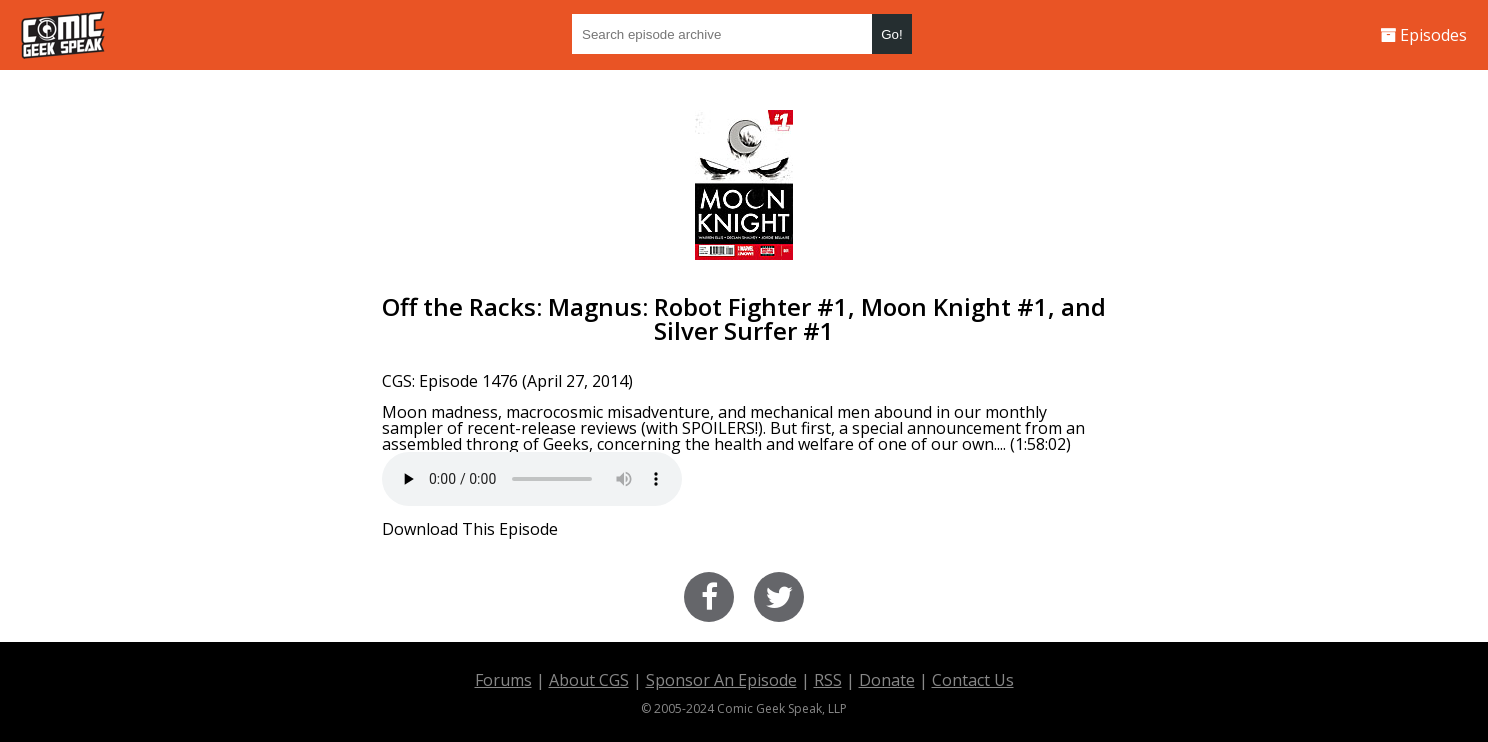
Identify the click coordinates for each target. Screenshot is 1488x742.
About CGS (589, 680)
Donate (887, 680)
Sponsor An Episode (721, 680)
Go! (891, 34)
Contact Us (973, 680)
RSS (828, 680)
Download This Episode (470, 529)
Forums (503, 680)
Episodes (1423, 35)
